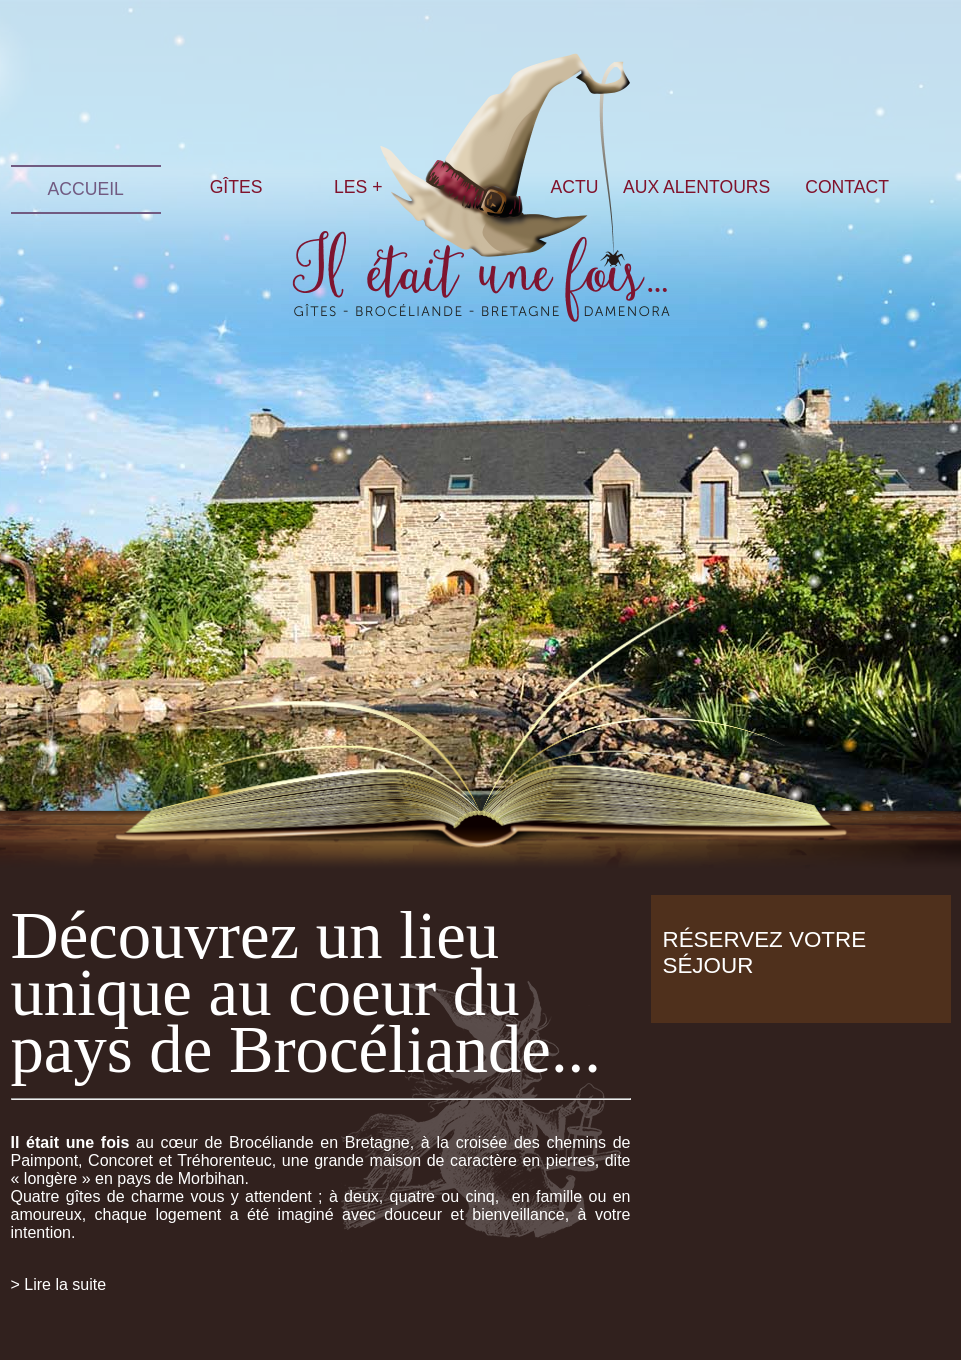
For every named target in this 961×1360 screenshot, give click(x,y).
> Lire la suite (59, 1284)
